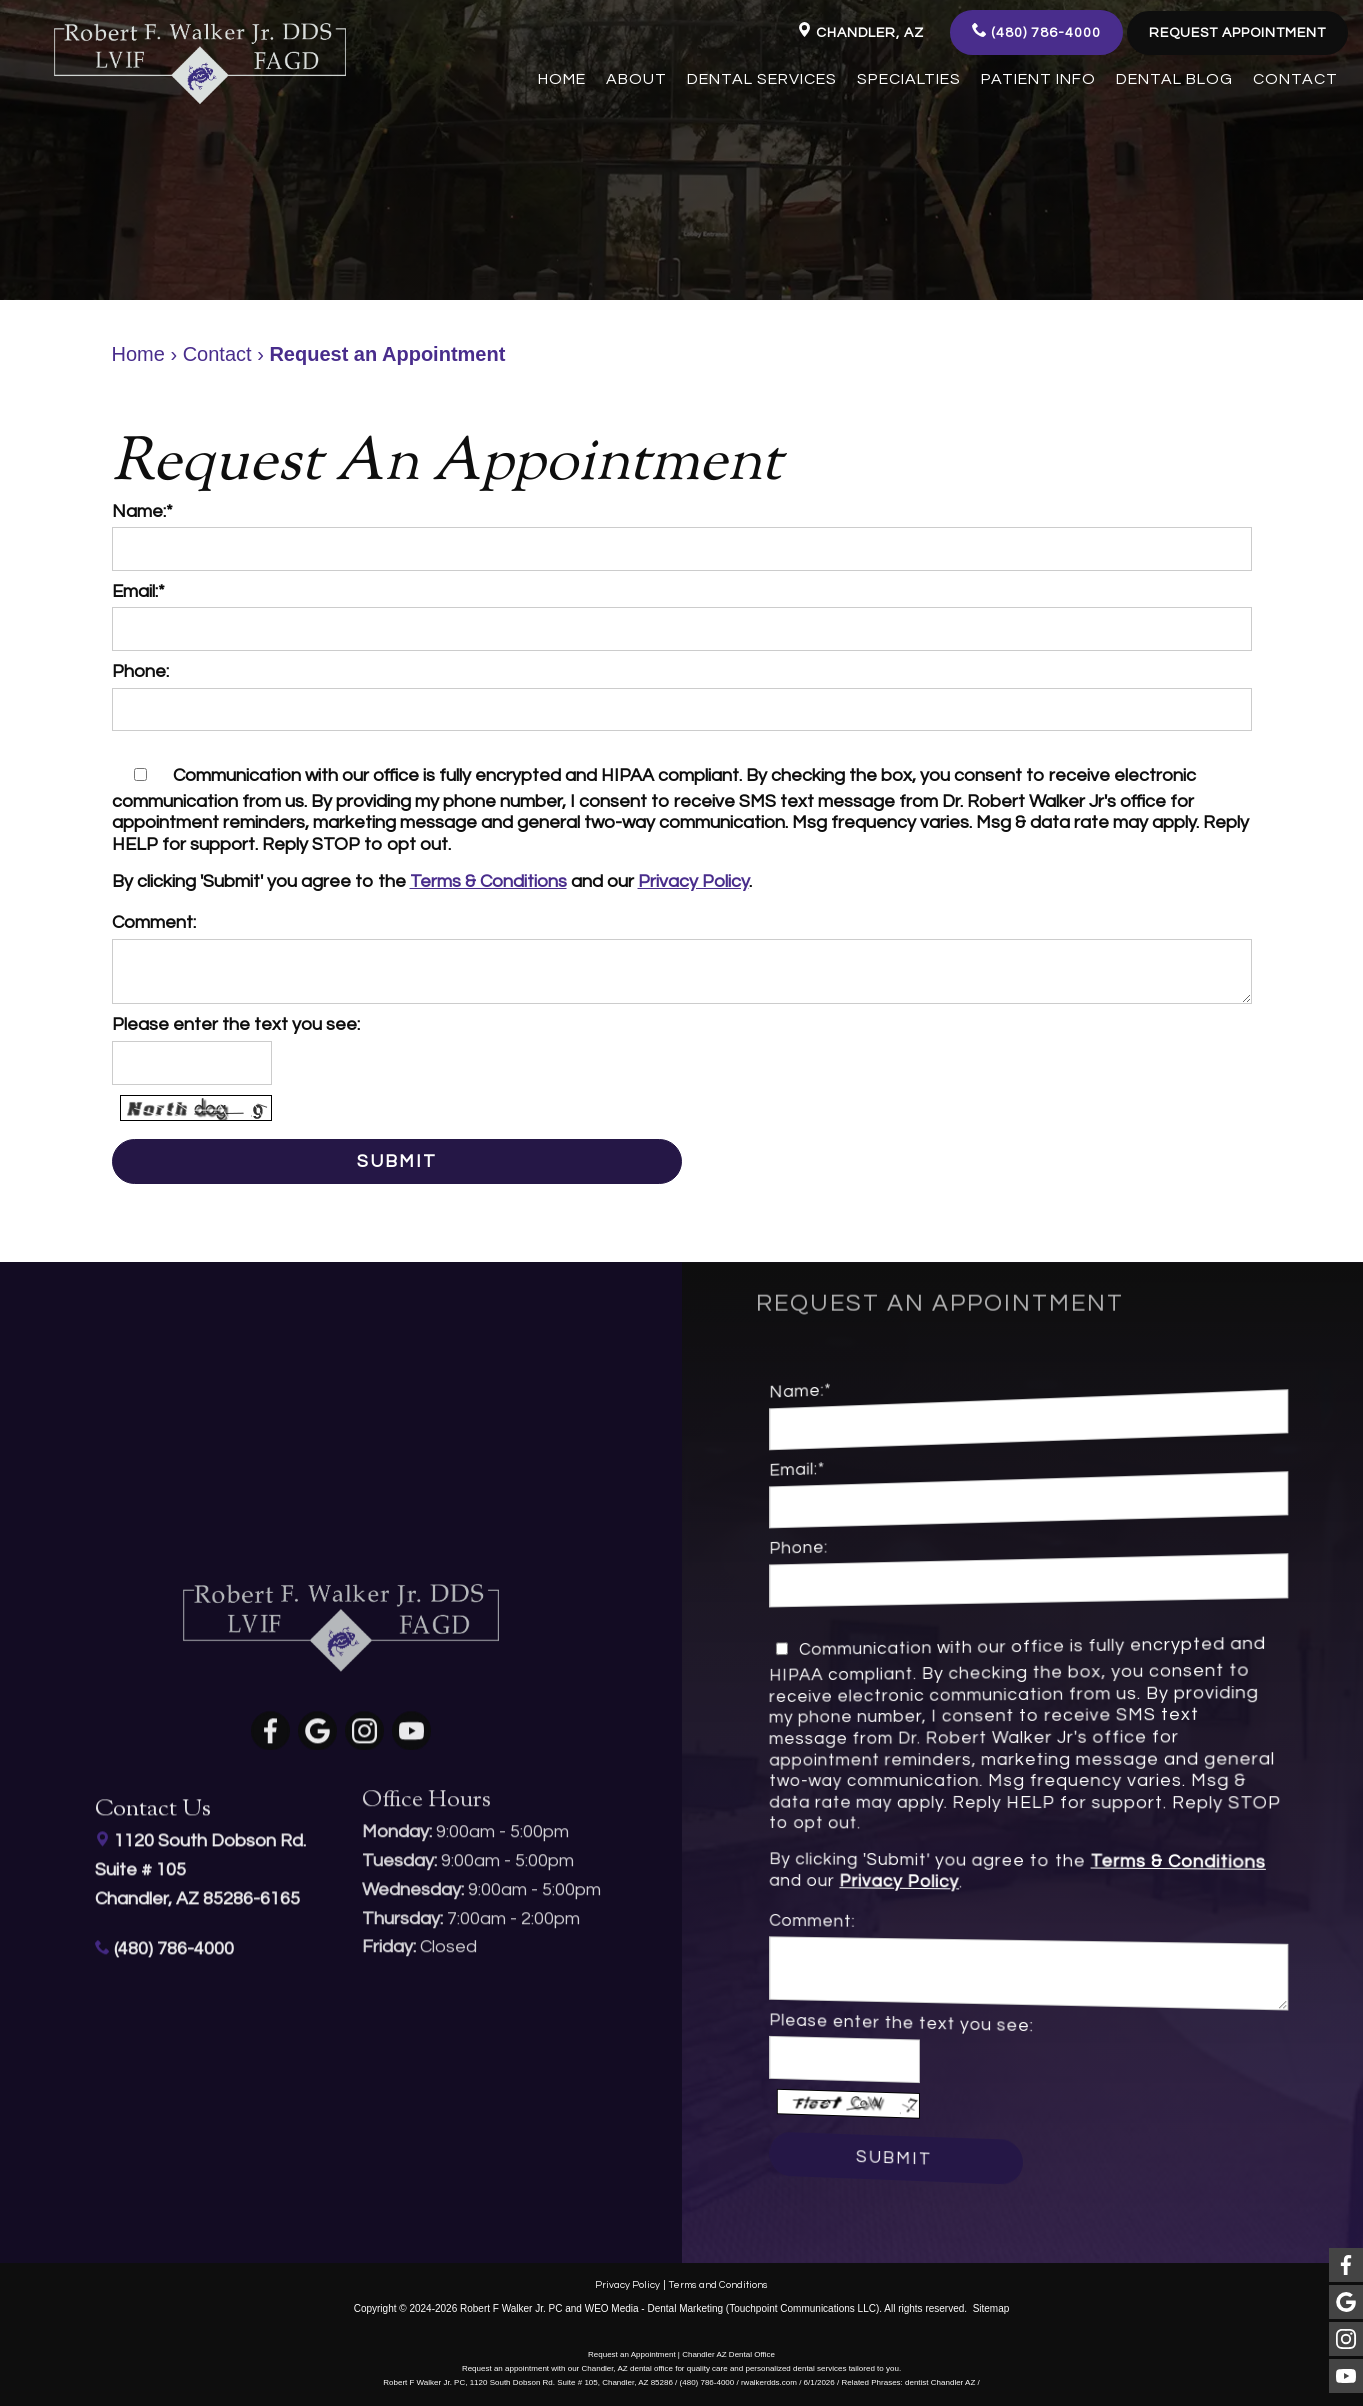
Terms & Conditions (488, 881)
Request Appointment (1237, 33)
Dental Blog (1174, 79)
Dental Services (762, 79)
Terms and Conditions (718, 2282)
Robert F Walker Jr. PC (511, 2305)
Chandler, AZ (860, 31)
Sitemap (991, 2305)
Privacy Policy (693, 881)
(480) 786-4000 (1036, 31)
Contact (1295, 79)
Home (562, 79)
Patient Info (1038, 79)
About (636, 79)
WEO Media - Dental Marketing (654, 2305)
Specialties (909, 79)
